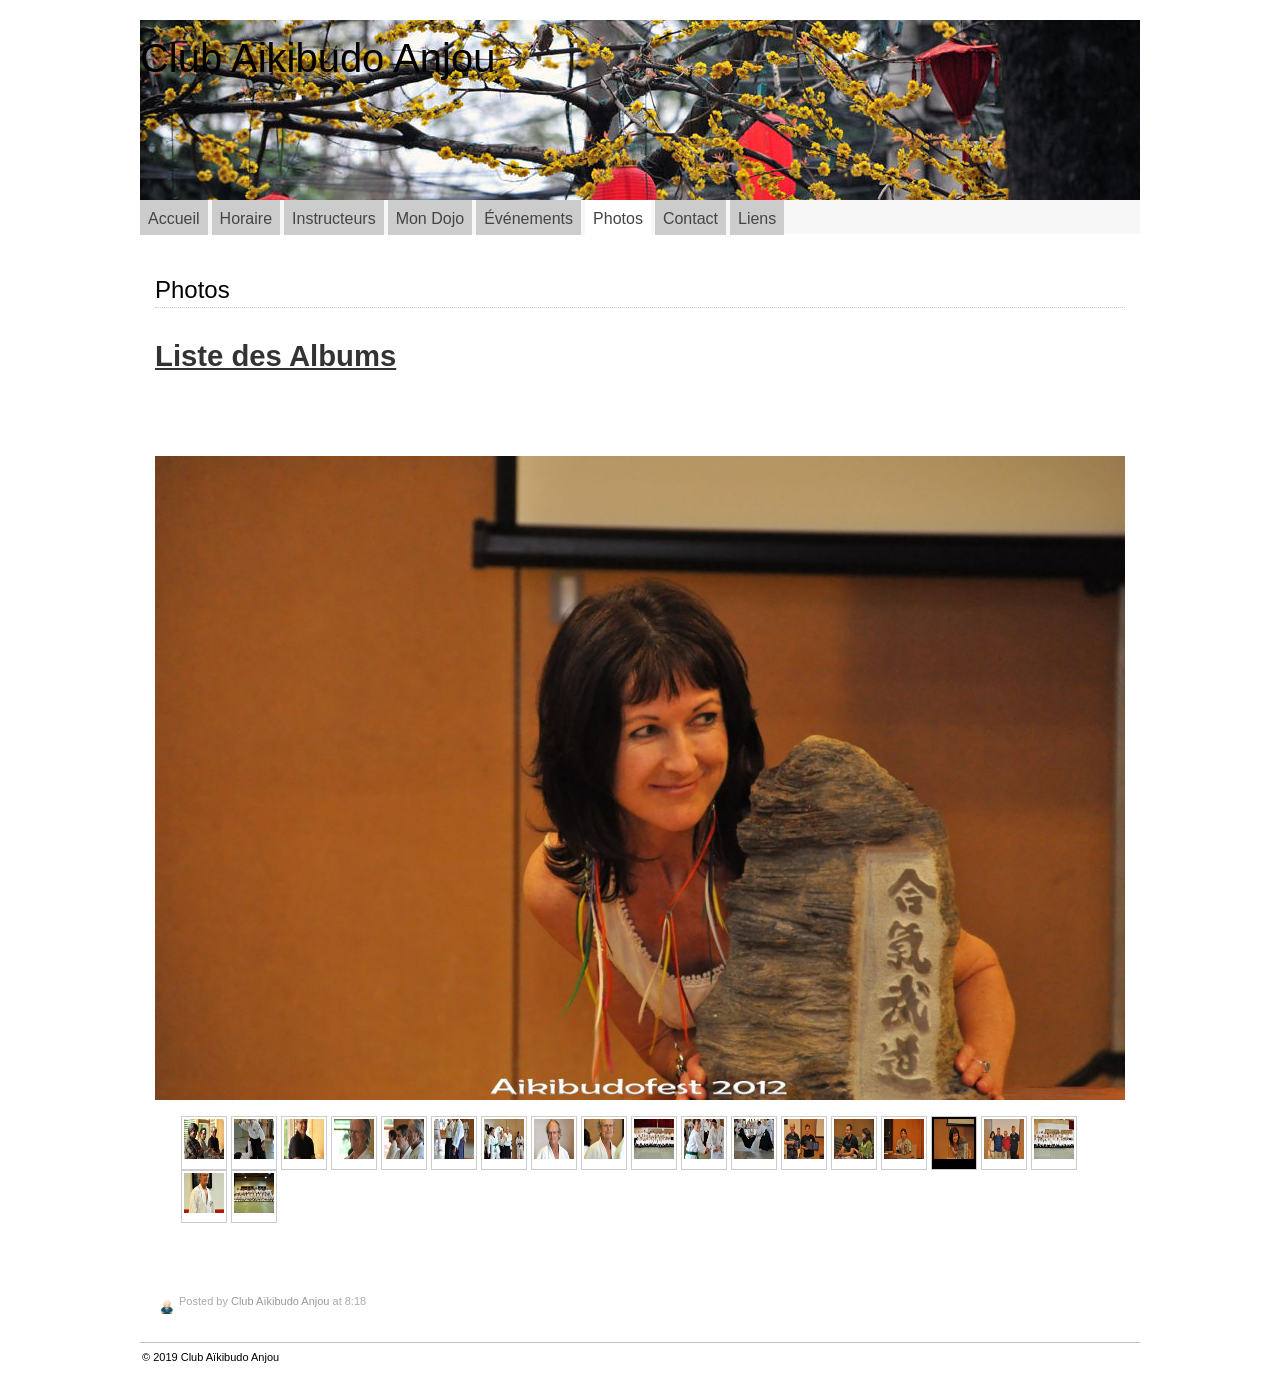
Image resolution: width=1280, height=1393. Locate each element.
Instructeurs (334, 218)
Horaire (246, 218)
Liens (757, 218)
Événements (528, 218)
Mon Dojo (430, 218)
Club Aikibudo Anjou (317, 58)
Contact (690, 218)
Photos (618, 218)
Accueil (174, 218)
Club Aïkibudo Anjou (280, 1301)
